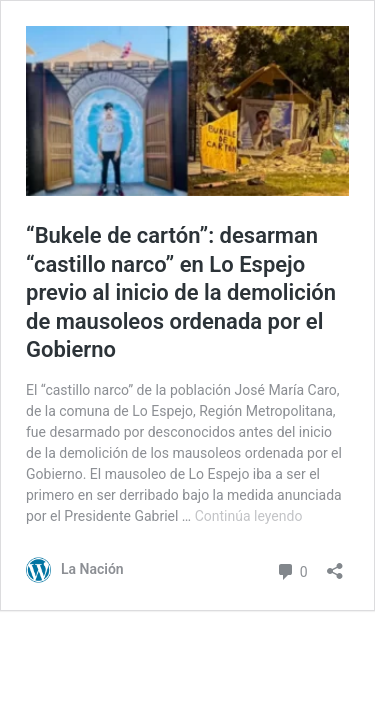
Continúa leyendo (249, 516)
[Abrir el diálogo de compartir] (335, 564)
